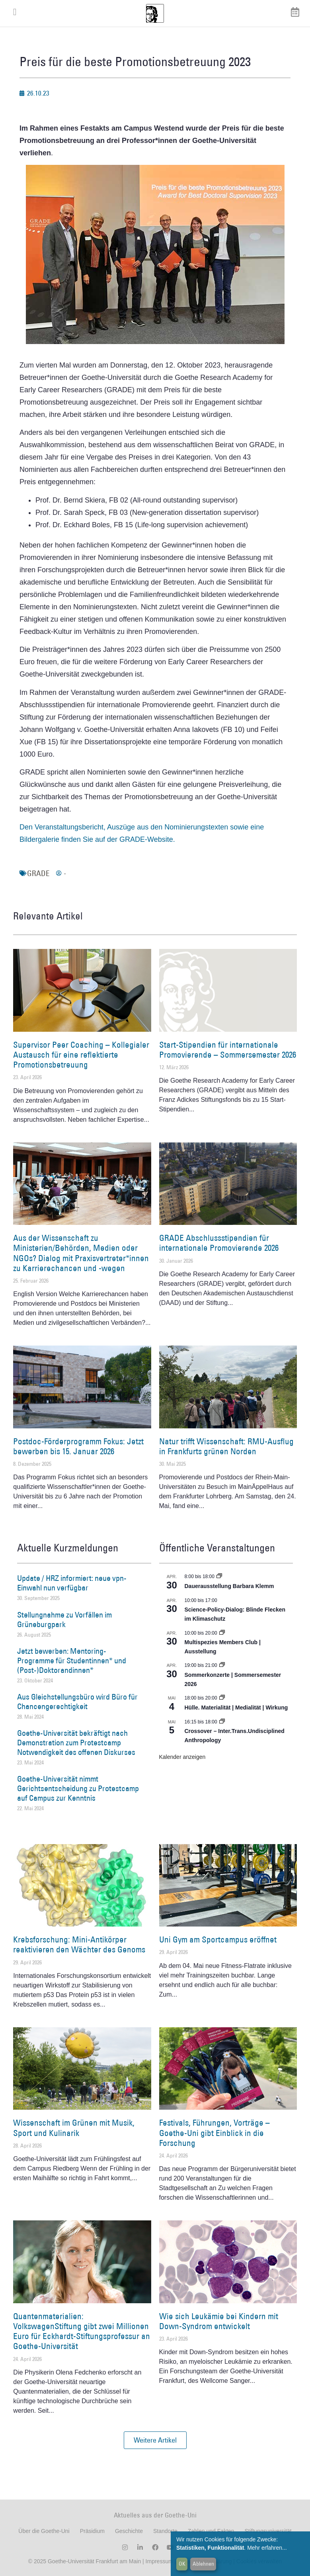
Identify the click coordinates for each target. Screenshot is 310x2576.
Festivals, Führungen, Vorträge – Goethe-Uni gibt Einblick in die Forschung (214, 2132)
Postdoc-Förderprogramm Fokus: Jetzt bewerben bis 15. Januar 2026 (78, 1446)
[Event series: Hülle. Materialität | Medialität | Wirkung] (222, 1698)
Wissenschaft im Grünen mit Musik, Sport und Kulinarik (74, 2127)
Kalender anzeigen (182, 1757)
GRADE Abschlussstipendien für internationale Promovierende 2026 (219, 1242)
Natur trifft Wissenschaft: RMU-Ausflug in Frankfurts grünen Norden (226, 1446)
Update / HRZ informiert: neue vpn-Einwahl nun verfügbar (72, 1583)
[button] (155, 2440)
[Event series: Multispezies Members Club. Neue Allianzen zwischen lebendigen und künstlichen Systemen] (222, 1633)
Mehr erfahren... (267, 2548)
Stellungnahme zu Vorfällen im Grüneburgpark (64, 1619)
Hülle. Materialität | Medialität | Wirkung (236, 1707)
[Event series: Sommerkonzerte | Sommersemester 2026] (222, 1665)
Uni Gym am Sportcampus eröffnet (218, 1939)
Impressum (158, 2561)
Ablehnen (203, 2563)
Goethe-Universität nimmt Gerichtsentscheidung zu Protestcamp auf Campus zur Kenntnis (78, 1788)
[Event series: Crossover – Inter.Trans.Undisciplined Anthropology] (222, 1722)
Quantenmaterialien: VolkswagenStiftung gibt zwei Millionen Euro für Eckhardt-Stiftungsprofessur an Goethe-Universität (81, 2331)
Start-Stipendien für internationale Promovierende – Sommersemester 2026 (227, 1049)
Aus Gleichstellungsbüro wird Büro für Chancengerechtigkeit (77, 1701)
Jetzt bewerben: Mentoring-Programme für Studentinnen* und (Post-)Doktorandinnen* (71, 1660)
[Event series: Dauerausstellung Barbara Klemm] (219, 1576)
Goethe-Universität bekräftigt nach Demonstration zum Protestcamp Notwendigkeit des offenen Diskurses (76, 1742)
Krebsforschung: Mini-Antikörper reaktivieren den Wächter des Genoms (79, 1944)
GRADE (38, 873)
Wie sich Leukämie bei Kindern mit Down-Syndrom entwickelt (218, 2321)
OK (182, 2563)
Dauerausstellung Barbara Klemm (229, 1586)
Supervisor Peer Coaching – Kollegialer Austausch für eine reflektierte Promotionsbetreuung (81, 1054)
